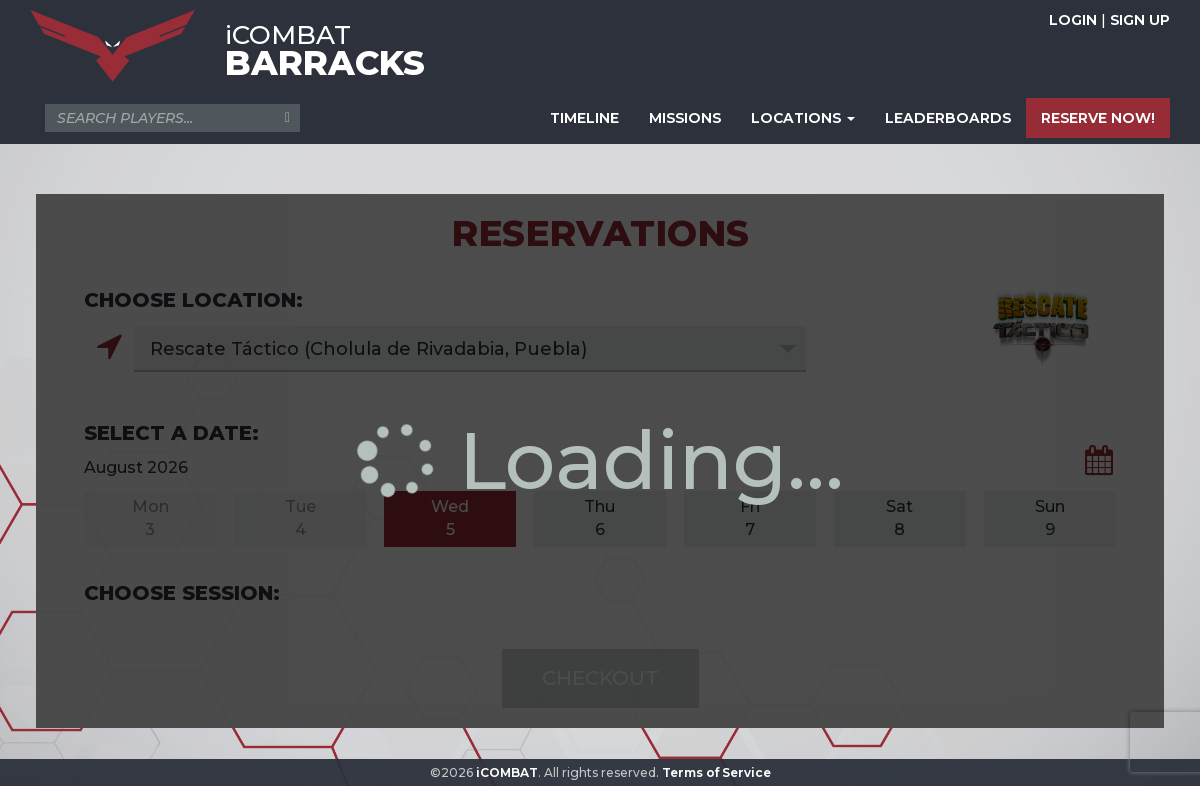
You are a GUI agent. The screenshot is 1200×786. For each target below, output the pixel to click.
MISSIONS (685, 118)
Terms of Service (716, 772)
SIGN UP (1140, 20)
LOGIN (1073, 20)
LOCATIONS (803, 118)
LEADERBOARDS (948, 118)
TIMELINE (584, 118)
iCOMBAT (507, 772)
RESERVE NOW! (1098, 118)
